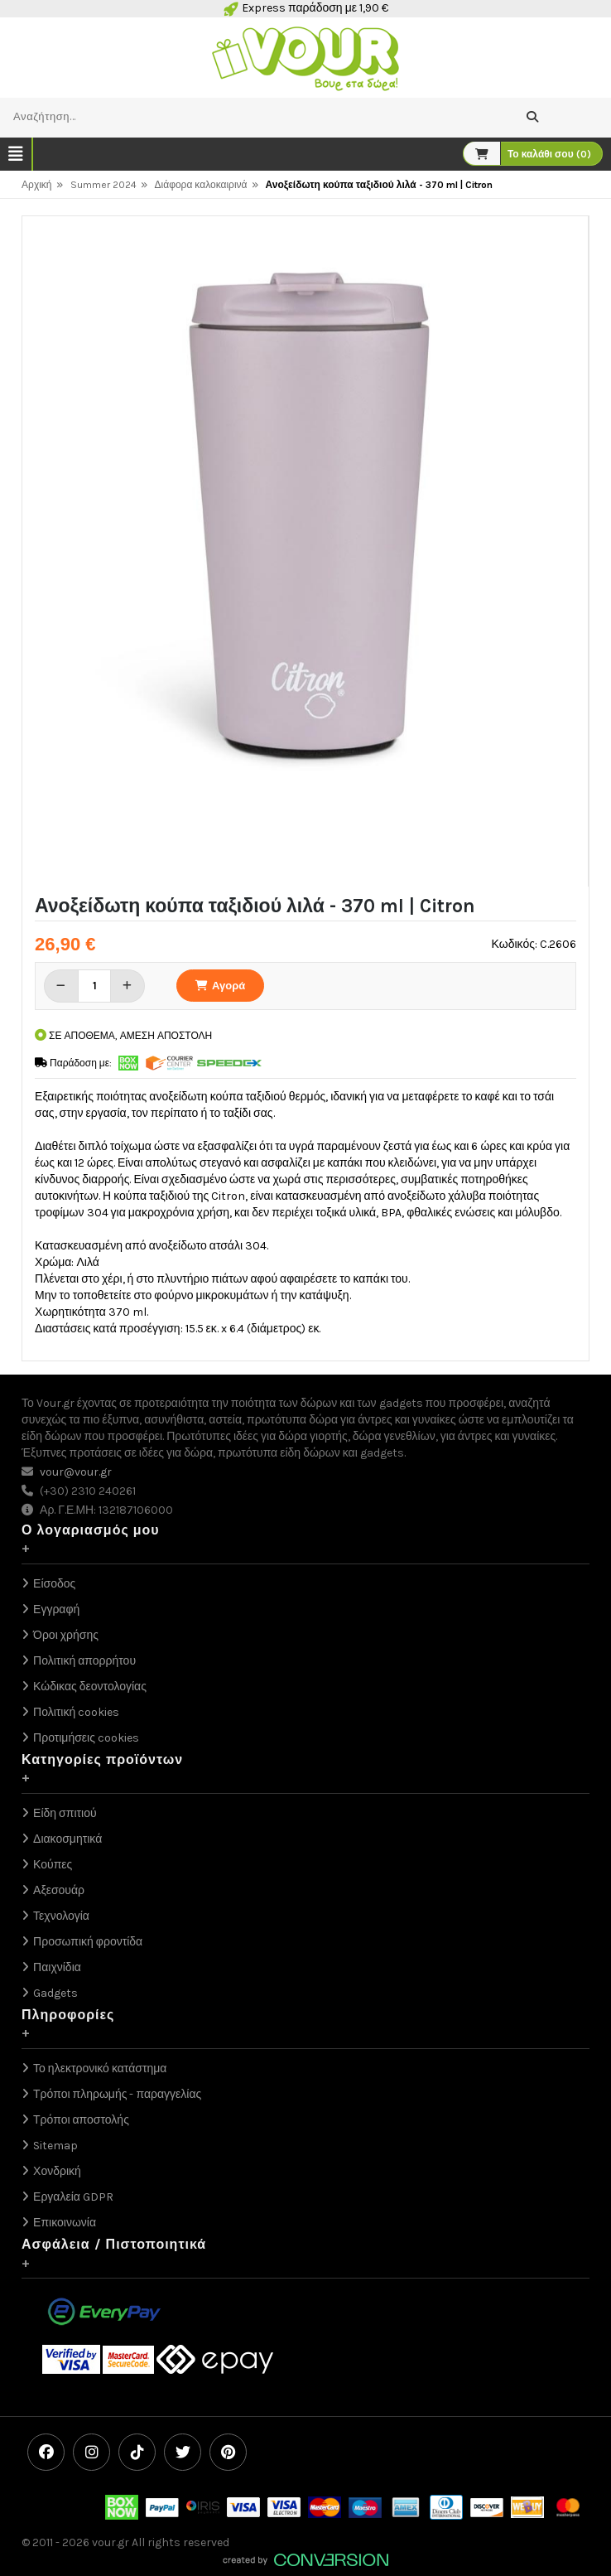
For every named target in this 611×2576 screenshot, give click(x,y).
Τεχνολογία (61, 1916)
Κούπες (52, 1865)
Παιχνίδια (57, 1967)
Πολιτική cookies (76, 1712)
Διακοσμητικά (67, 1839)
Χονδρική (57, 2171)
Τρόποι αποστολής (81, 2120)
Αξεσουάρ (58, 1890)
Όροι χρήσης (66, 1635)
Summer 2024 (103, 185)
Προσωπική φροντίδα (87, 1942)
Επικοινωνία (64, 2223)
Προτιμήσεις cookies (86, 1738)
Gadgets (55, 1993)
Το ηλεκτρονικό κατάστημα (99, 2068)
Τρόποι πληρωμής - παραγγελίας (117, 2094)
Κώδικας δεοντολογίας (90, 1686)
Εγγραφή (56, 1609)
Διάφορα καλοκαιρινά (201, 185)
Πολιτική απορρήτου (84, 1661)
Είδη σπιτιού (65, 1813)
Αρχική (36, 185)
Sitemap (55, 2146)
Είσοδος (54, 1584)
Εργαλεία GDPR (73, 2197)
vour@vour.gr (76, 1472)
